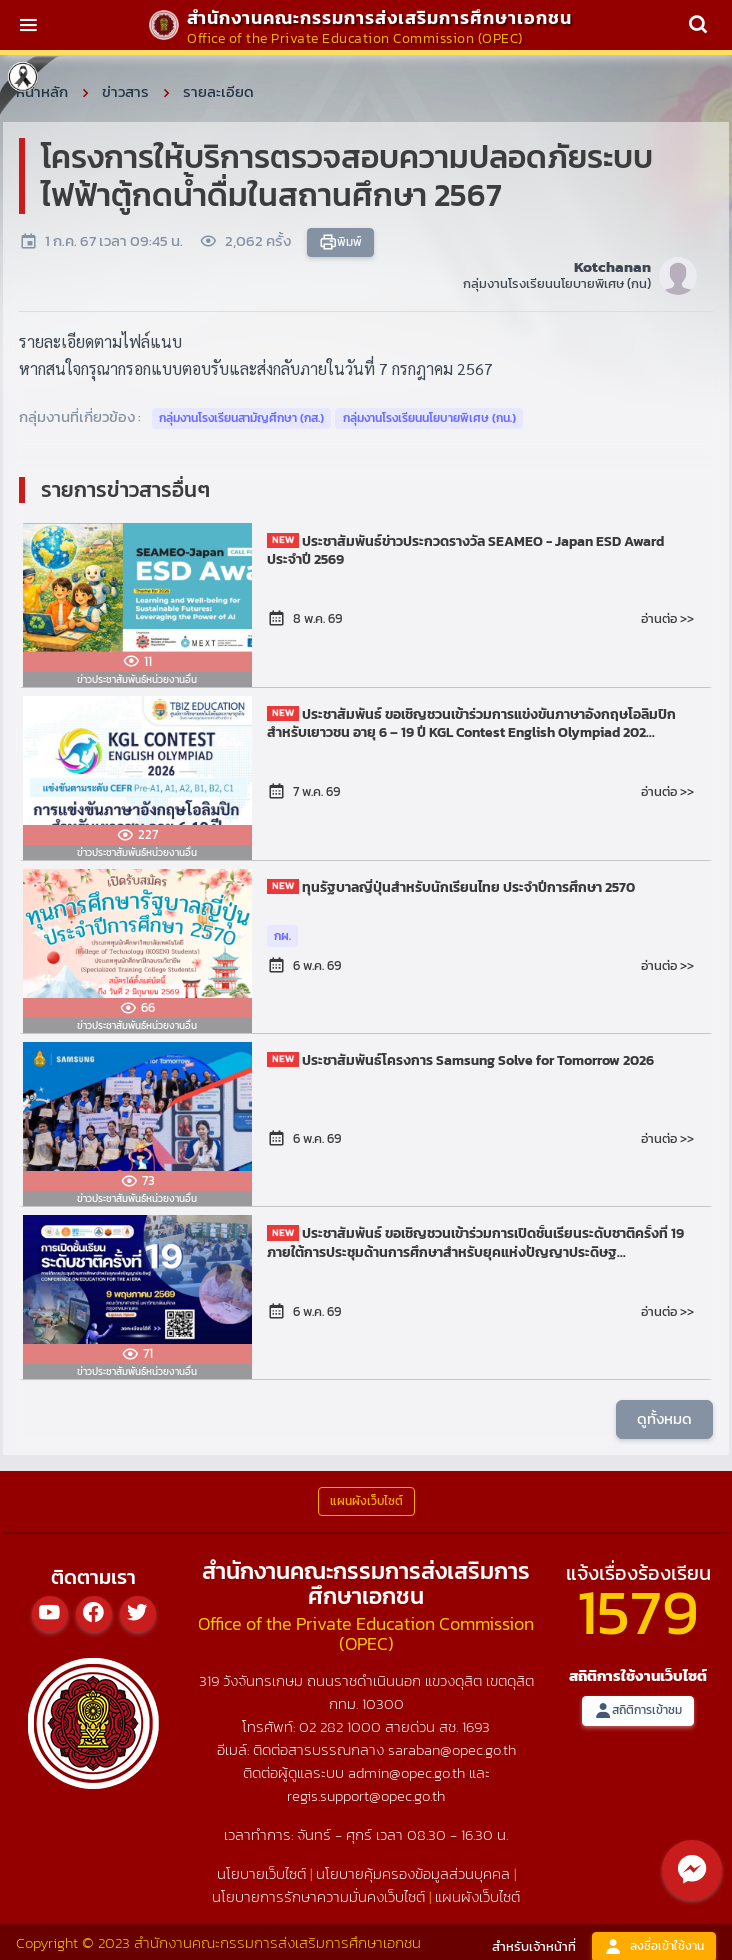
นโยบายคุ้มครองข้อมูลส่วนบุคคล (413, 1873)
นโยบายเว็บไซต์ (261, 1873)
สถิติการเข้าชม (638, 1710)
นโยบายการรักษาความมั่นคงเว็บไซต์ (318, 1896)
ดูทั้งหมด (664, 1418)
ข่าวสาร (125, 91)
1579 (638, 1611)
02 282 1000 (342, 1726)
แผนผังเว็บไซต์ (477, 1896)
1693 (476, 1726)
